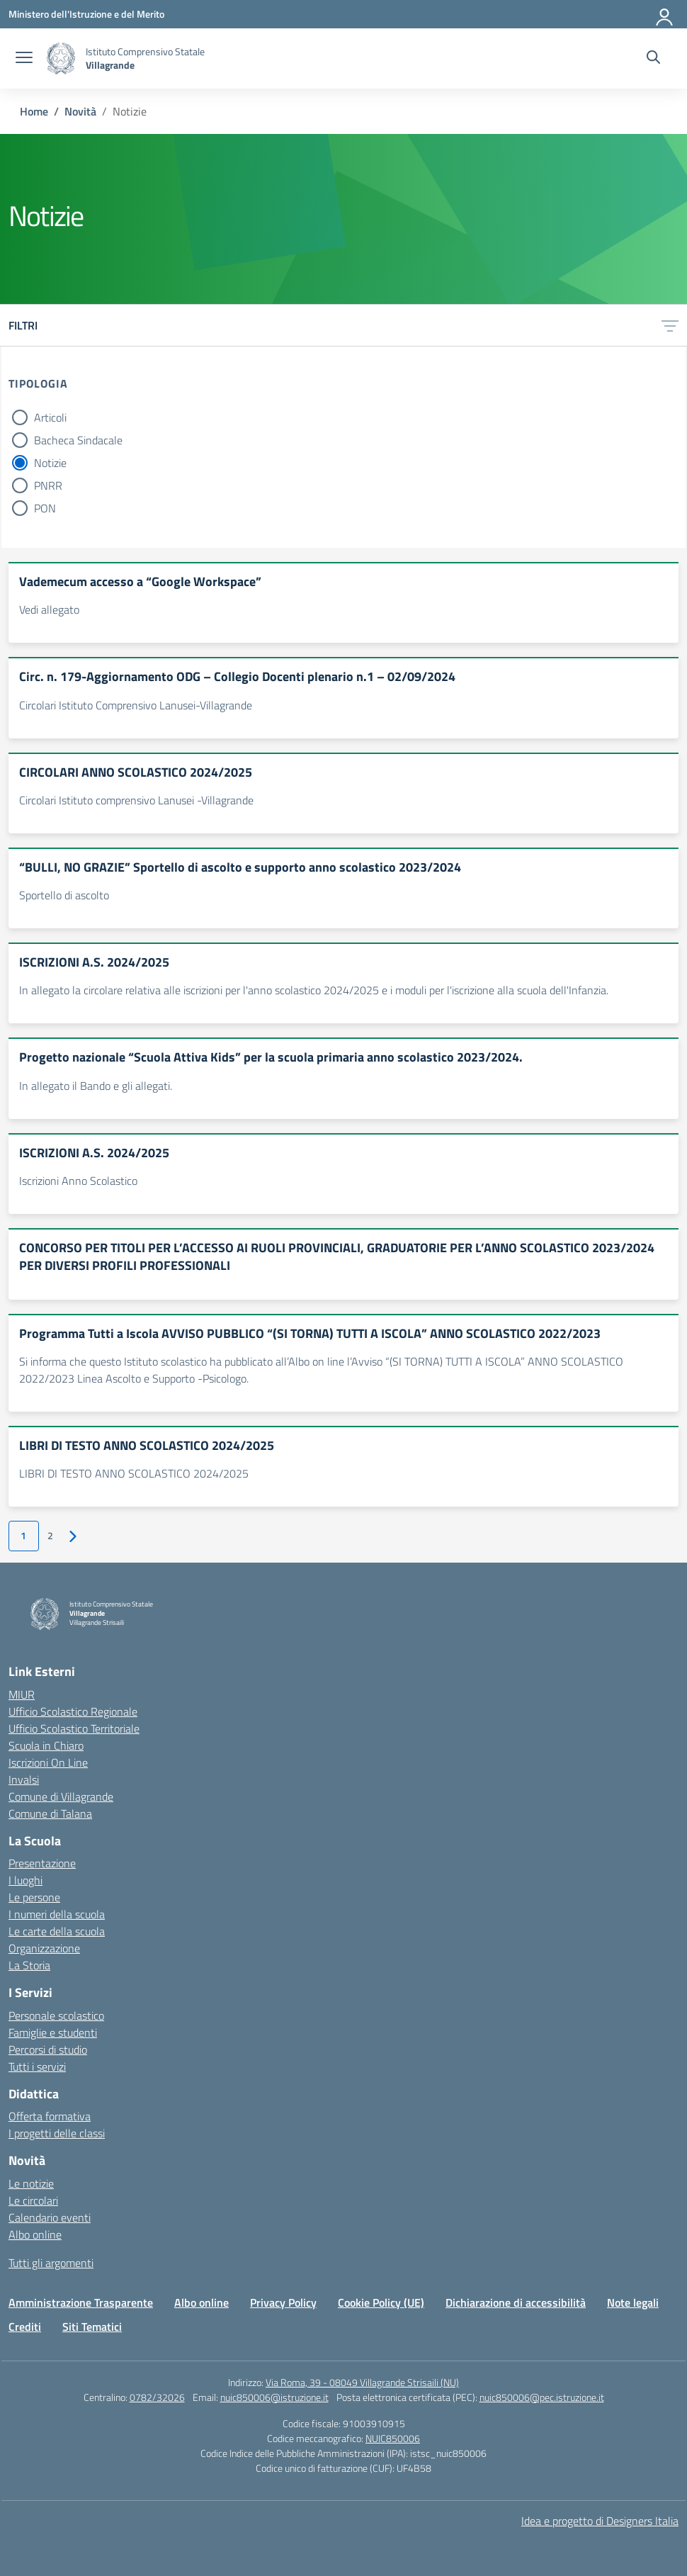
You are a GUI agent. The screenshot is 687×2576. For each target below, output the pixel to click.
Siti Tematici (92, 2326)
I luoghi (25, 1880)
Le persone (34, 1897)
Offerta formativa (49, 2116)
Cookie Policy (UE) (381, 2302)
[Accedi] (665, 14)
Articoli (50, 417)
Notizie (50, 462)
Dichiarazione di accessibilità (515, 2302)
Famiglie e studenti (52, 2032)
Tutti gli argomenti (50, 2262)
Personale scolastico (56, 2015)
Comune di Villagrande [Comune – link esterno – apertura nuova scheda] (60, 1796)
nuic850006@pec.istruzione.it (541, 2397)
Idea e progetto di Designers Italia (600, 2520)
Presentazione (42, 1863)
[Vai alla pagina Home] (34, 111)
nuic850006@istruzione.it (274, 2397)
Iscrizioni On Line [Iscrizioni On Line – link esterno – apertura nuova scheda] (48, 1762)
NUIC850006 (392, 2438)
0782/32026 (157, 2397)
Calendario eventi (49, 2217)
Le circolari (33, 2200)
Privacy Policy (283, 2302)
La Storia (29, 1965)
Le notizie (31, 2183)
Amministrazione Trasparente (80, 2302)
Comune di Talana (50, 1813)
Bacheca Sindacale (78, 440)
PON (45, 508)
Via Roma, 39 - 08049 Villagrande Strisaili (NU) (362, 2382)
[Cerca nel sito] (653, 59)
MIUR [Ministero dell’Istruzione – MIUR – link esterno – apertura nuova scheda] (21, 1694)
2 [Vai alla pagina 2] (50, 1535)
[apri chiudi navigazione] (24, 58)
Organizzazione (44, 1948)
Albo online (35, 2234)
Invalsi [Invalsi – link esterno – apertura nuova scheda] (23, 1779)
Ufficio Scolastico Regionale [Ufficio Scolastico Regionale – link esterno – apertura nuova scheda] (72, 1711)
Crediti (24, 2326)
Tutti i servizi (37, 2066)
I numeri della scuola (56, 1914)
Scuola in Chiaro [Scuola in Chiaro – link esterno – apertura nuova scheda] (46, 1745)
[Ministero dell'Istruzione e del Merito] (86, 13)
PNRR (48, 485)
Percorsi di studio (47, 2049)
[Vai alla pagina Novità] (80, 111)
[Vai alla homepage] (61, 58)
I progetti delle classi (56, 2133)
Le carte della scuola (56, 1931)
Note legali (633, 2302)
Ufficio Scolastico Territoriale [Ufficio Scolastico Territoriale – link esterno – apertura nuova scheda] (74, 1728)
